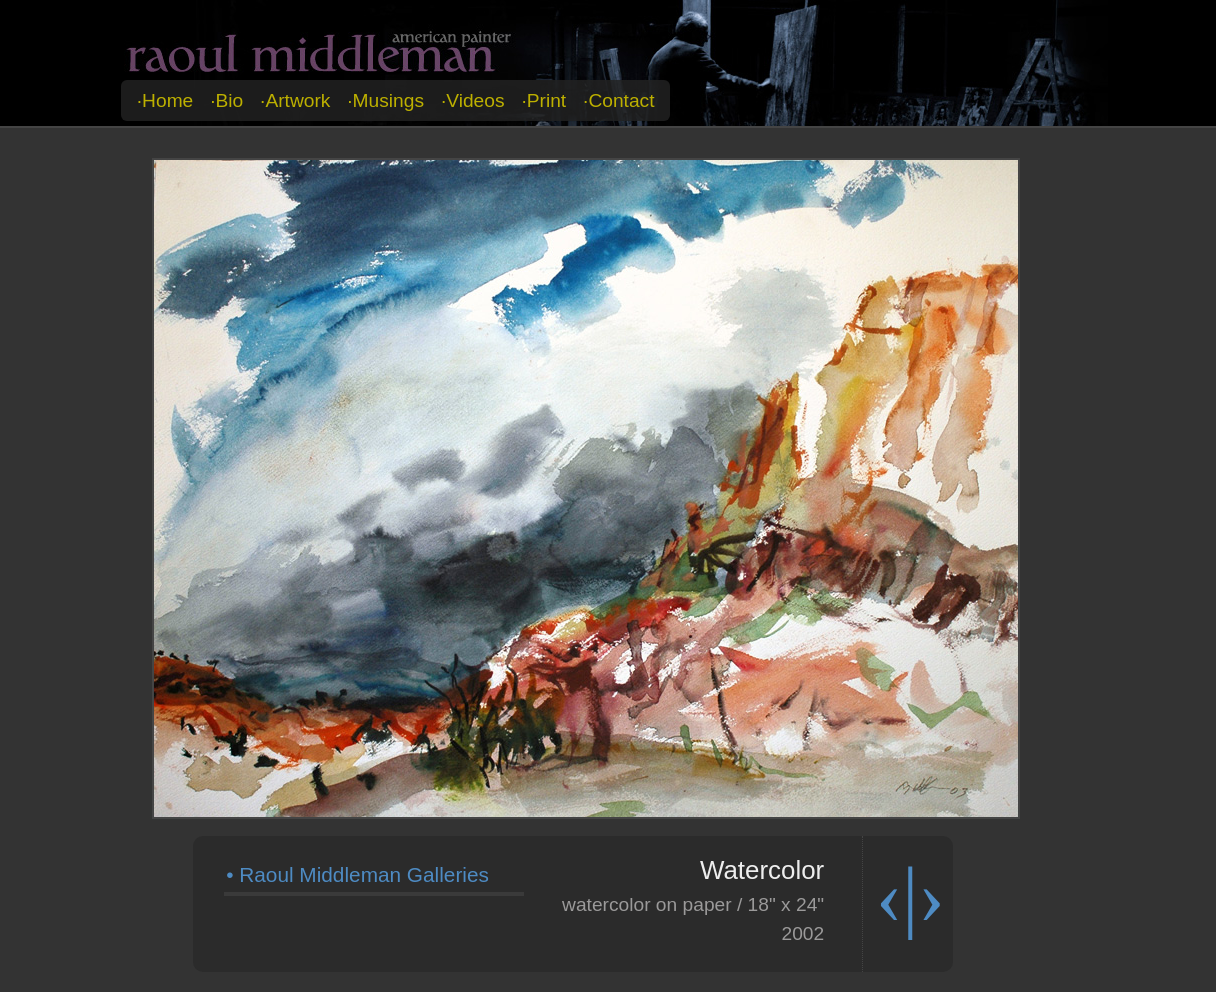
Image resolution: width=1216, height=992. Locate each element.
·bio (226, 100)
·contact (618, 100)
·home (165, 100)
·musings (385, 100)
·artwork (295, 100)
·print (543, 100)
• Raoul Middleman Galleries (357, 874)
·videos (473, 100)
